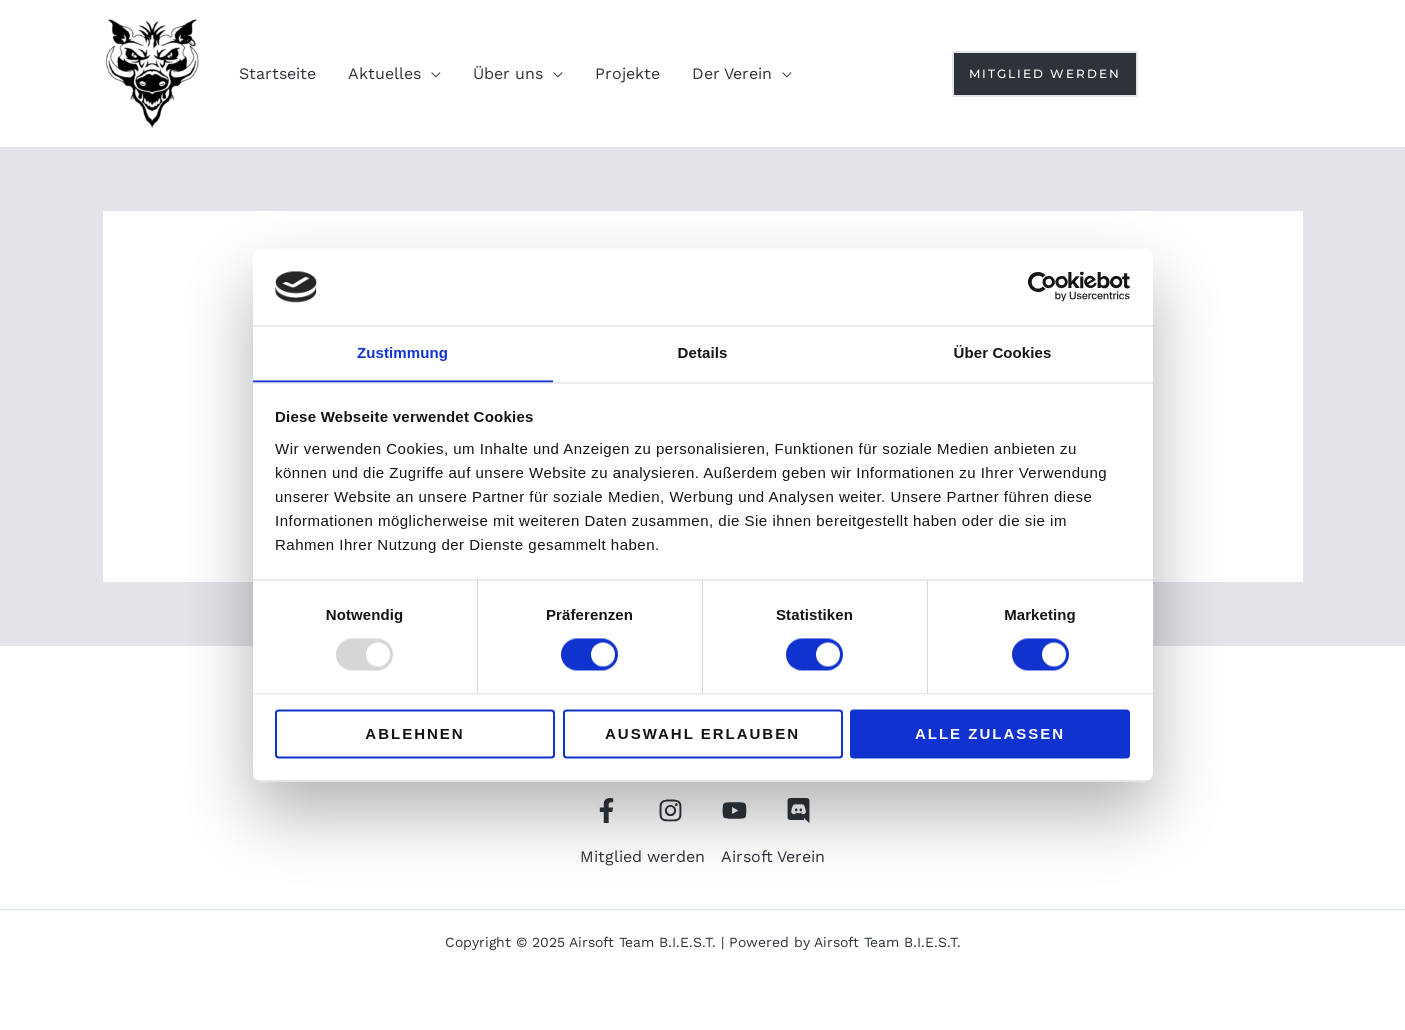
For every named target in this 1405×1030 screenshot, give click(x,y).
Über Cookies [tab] (1003, 352)
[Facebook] (1170, 73)
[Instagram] (1250, 73)
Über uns (508, 73)
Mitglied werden (642, 856)
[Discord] (1290, 73)
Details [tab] (703, 352)
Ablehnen (414, 734)
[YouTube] (734, 810)
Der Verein (732, 73)
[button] (1045, 74)
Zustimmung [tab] (402, 352)
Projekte (627, 73)
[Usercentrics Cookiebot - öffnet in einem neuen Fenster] (1042, 286)
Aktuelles (384, 73)
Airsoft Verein (773, 856)
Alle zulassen (990, 734)
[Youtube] (1210, 73)
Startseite (277, 73)
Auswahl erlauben (702, 734)
